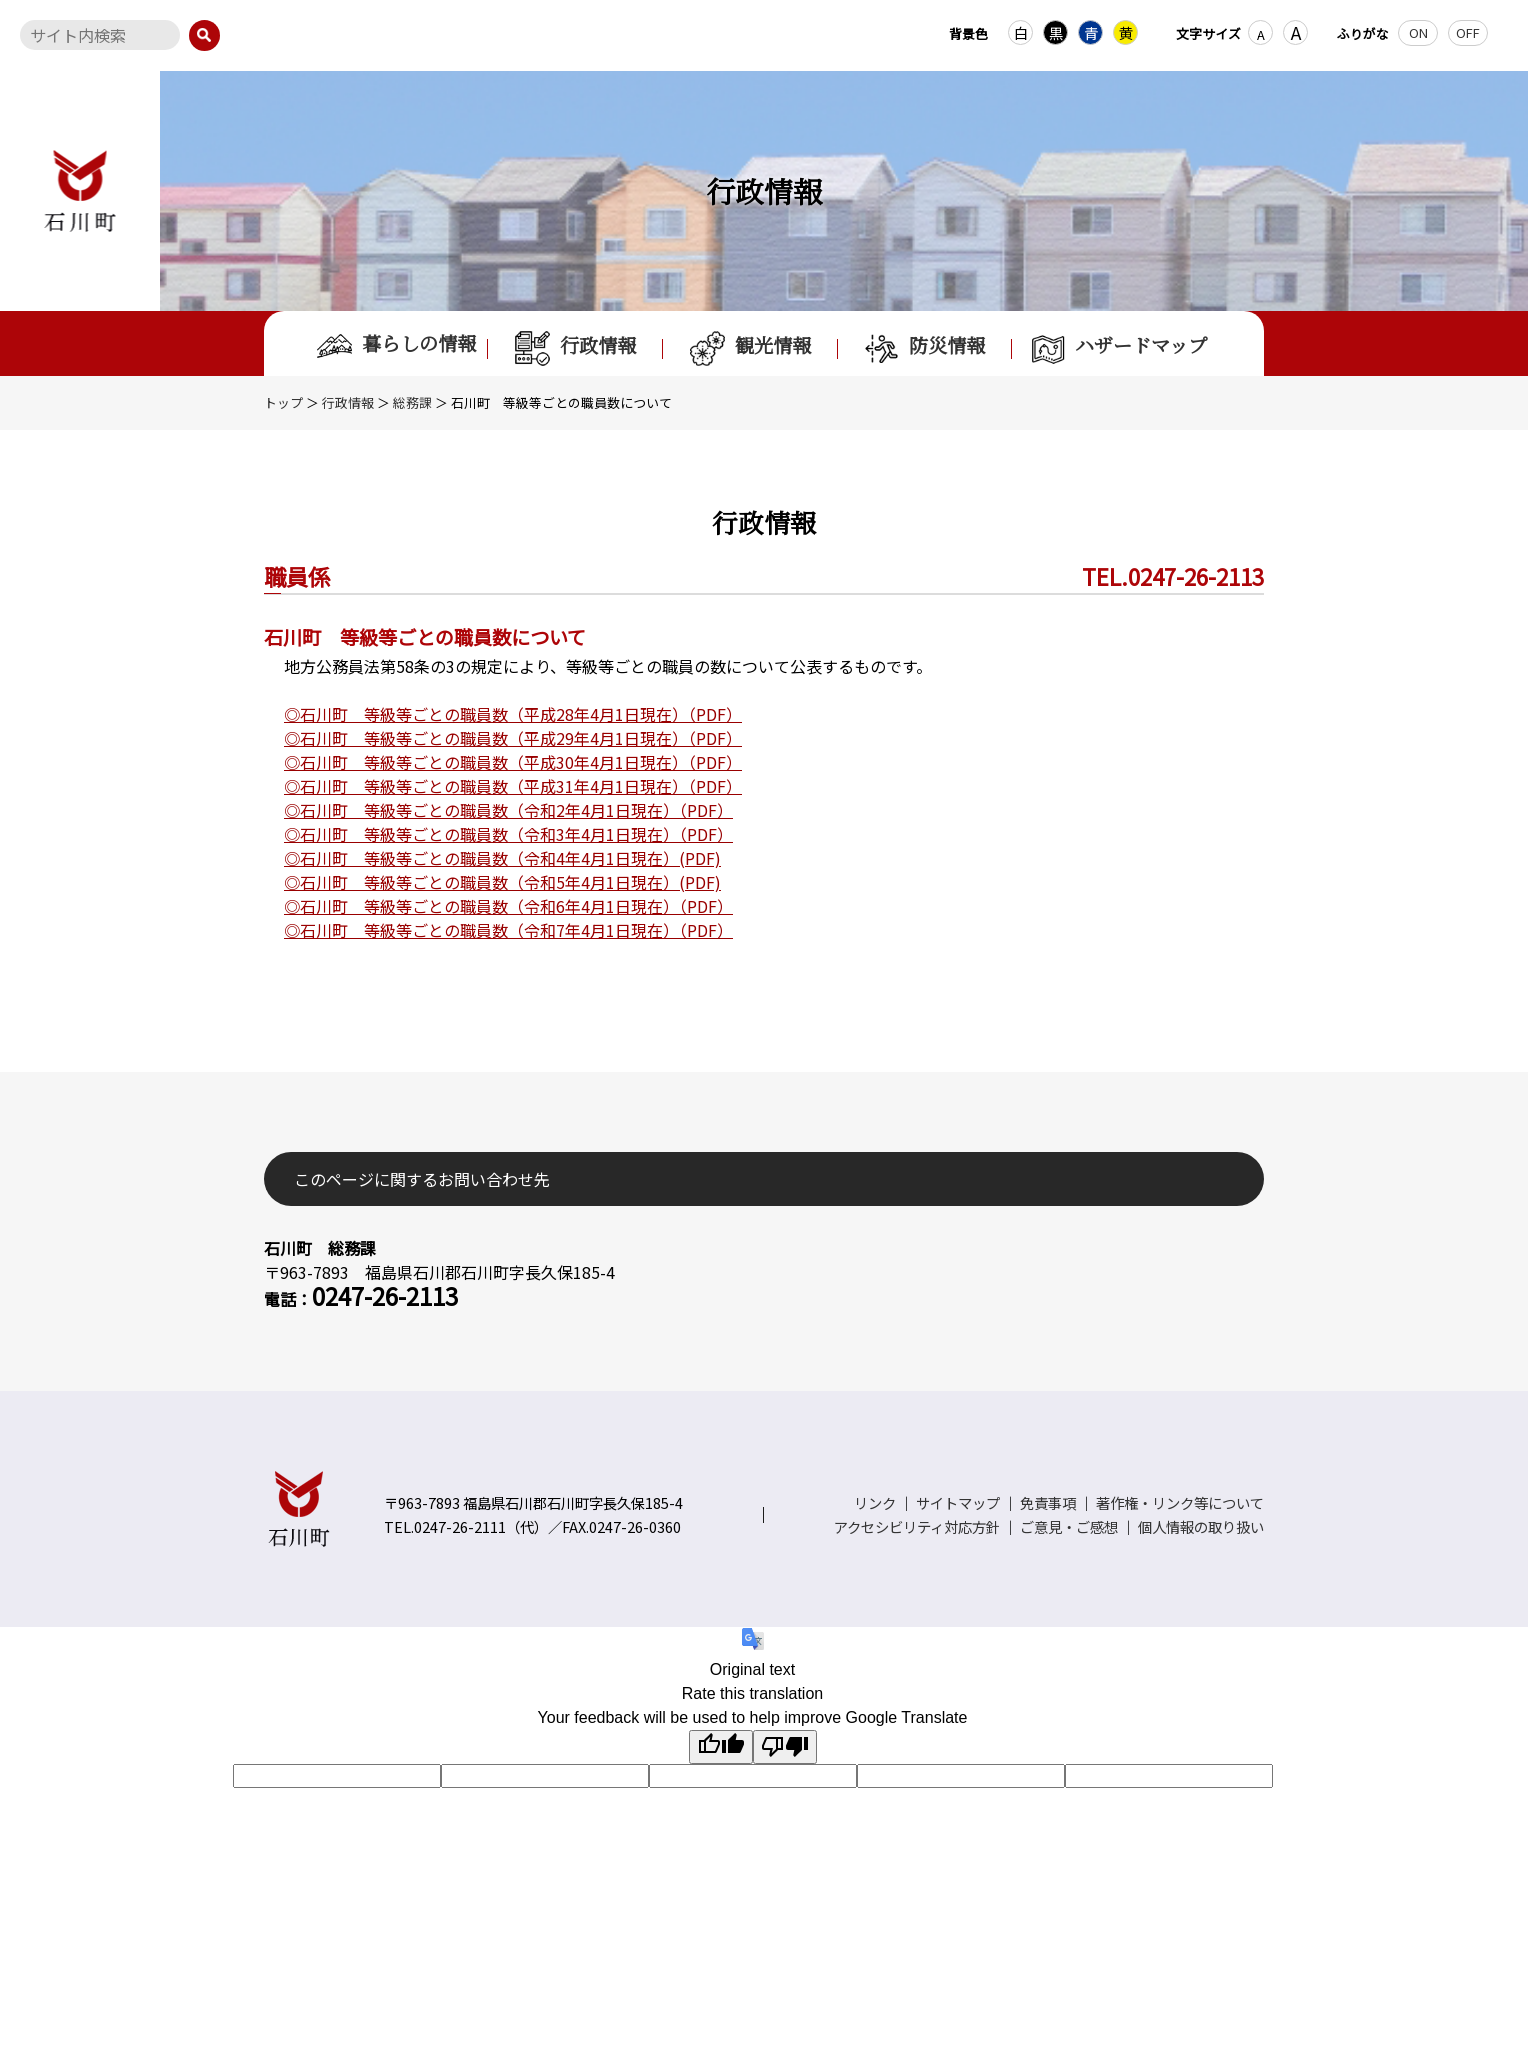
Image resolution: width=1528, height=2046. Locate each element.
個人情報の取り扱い (1201, 1526)
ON (1418, 32)
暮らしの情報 (396, 344)
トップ (283, 402)
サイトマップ (958, 1502)
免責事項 (1048, 1502)
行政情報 (575, 348)
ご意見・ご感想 (1069, 1526)
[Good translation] (721, 1747)
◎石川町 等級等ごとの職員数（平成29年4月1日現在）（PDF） (513, 738)
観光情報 (750, 348)
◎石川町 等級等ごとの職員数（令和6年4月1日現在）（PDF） (508, 906)
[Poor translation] (785, 1747)
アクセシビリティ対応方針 (917, 1526)
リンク (875, 1502)
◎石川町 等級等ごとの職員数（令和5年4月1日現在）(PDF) (502, 882)
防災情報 (924, 348)
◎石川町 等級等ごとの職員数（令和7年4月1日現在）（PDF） (508, 930)
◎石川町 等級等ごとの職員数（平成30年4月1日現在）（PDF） (513, 762)
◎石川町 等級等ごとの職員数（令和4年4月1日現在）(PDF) (502, 858)
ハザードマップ (1118, 348)
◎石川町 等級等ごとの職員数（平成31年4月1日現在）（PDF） (513, 786)
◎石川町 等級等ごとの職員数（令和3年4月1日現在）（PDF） (508, 834)
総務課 (412, 402)
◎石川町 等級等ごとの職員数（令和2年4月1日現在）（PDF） (508, 810)
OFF (1468, 32)
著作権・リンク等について (1180, 1502)
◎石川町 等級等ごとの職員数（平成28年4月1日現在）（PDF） (513, 714)
